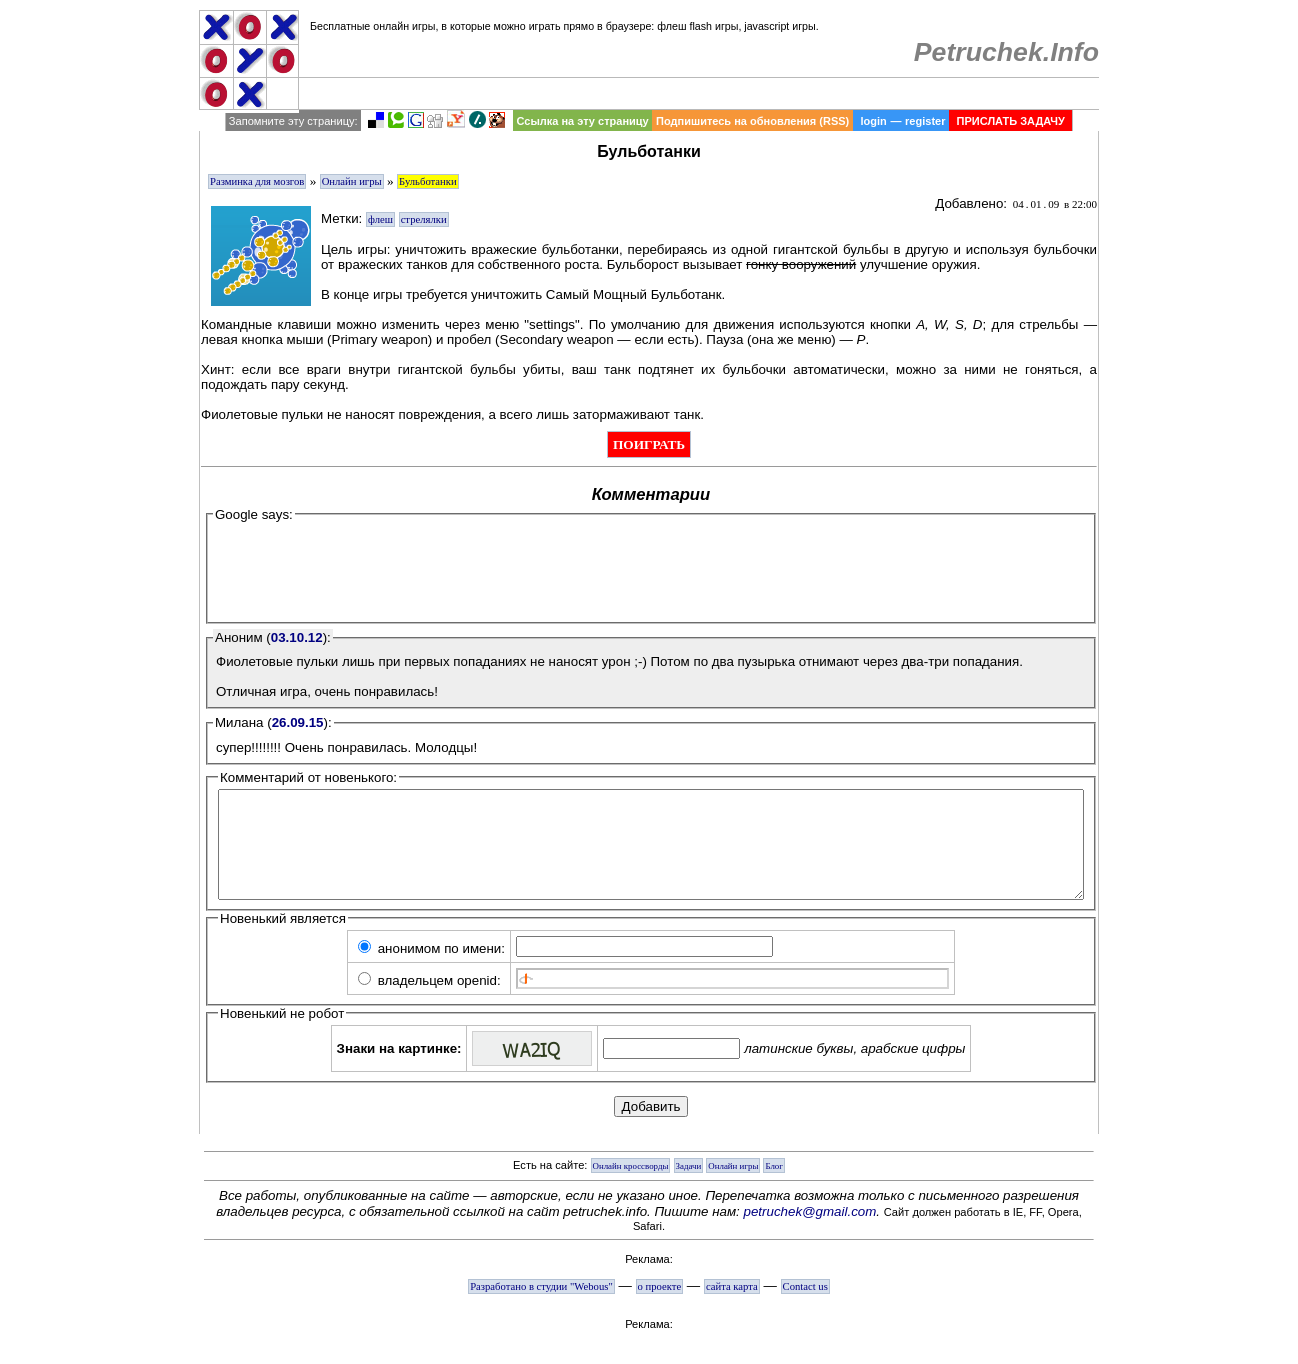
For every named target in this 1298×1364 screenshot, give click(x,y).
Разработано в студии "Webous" (541, 1307)
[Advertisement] (700, 93)
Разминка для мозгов (257, 181)
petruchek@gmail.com (810, 1232)
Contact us (805, 1307)
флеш (380, 219)
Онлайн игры (352, 181)
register (925, 121)
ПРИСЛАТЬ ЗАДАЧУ (1011, 121)
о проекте (660, 1307)
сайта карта (732, 1307)
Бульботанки (428, 181)
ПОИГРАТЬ (649, 444)
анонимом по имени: (431, 969)
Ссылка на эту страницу (582, 121)
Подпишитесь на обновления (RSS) (752, 121)
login (873, 121)
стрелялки (424, 219)
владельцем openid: (429, 1001)
